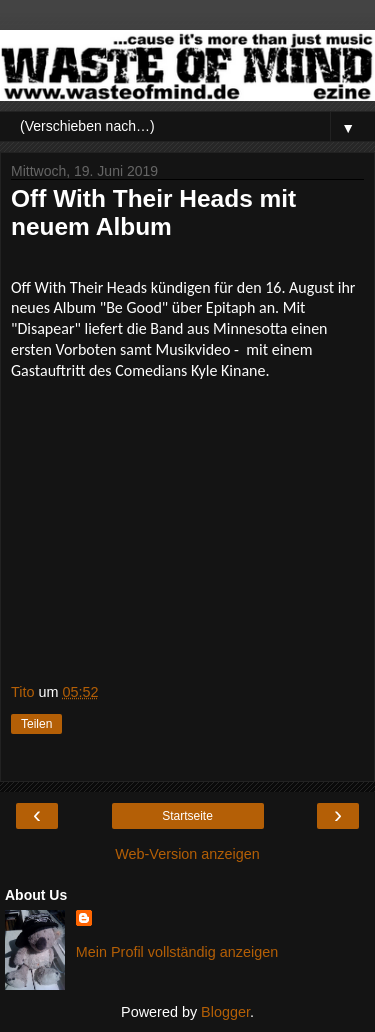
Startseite (187, 816)
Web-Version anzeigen (187, 854)
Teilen (36, 724)
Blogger (225, 1012)
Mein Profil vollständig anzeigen (177, 952)
